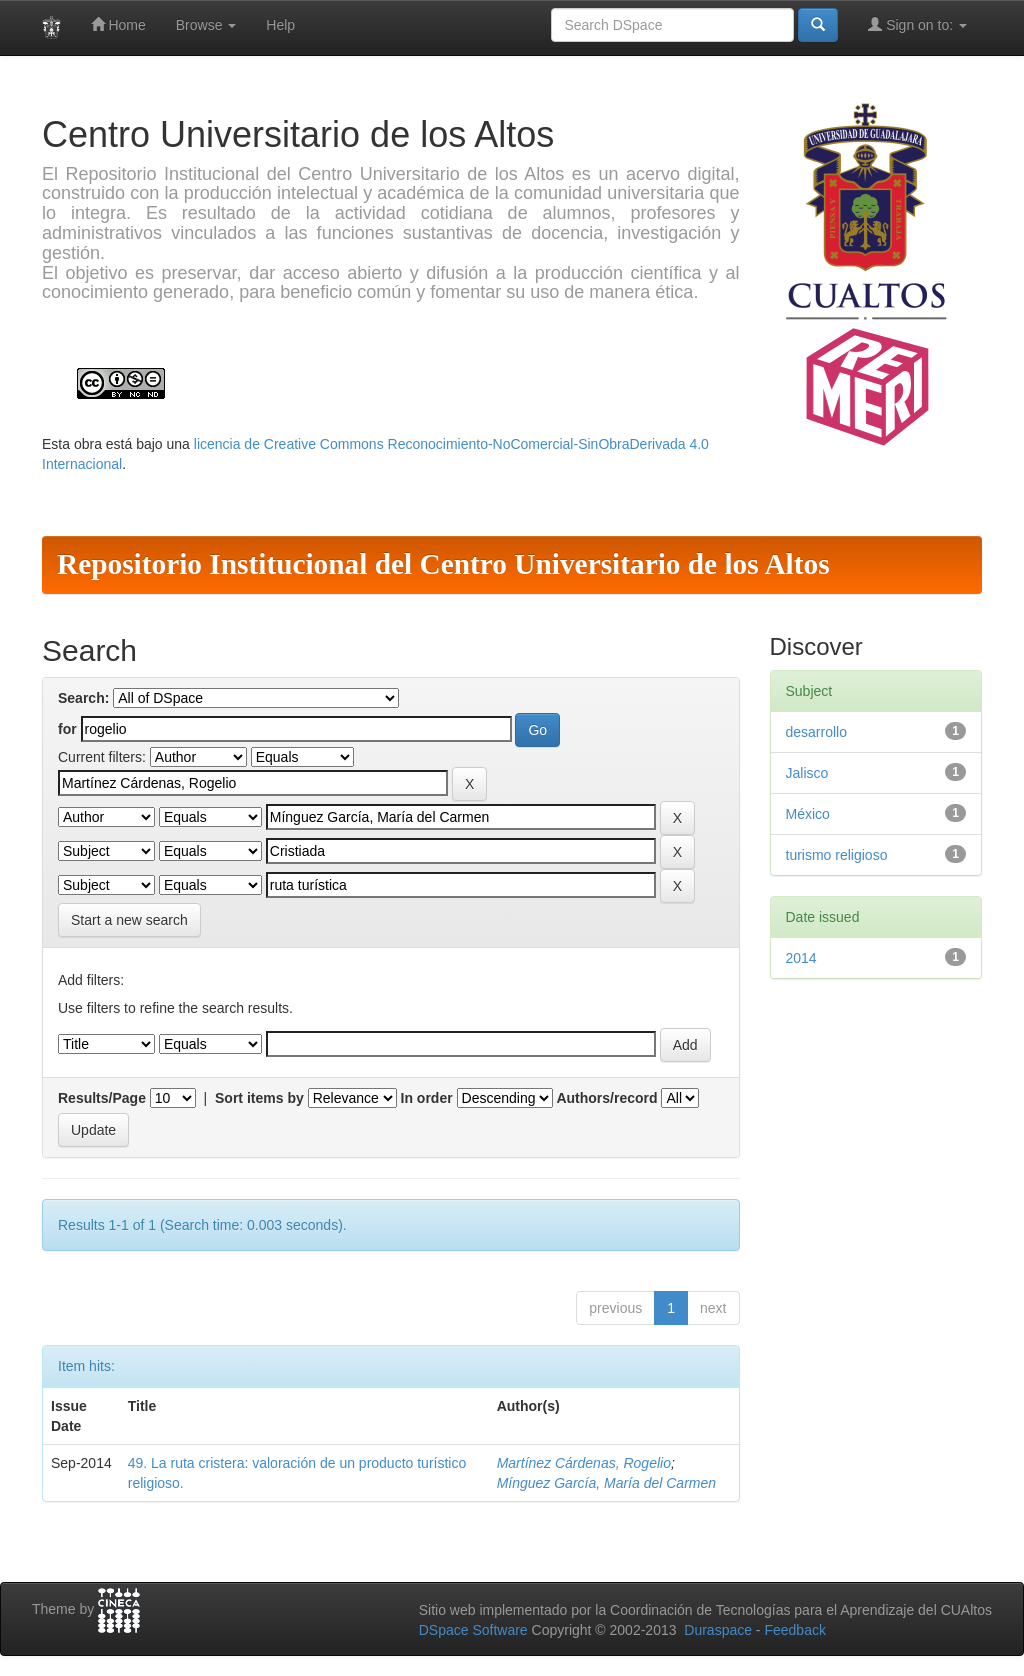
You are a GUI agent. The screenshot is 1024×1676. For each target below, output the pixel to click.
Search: (83, 698)
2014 (801, 958)
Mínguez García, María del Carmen (606, 1483)
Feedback (794, 1630)
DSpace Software (473, 1630)
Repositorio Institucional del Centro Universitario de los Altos (443, 564)
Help (280, 25)
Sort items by (259, 1098)
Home (118, 24)
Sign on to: (917, 24)
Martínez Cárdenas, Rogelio (584, 1463)
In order (427, 1098)
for (67, 729)
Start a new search (129, 920)
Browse (206, 25)
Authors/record (606, 1098)
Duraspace (718, 1630)
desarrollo (816, 732)
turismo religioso (837, 855)
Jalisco (807, 773)
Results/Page (102, 1098)
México (808, 814)
